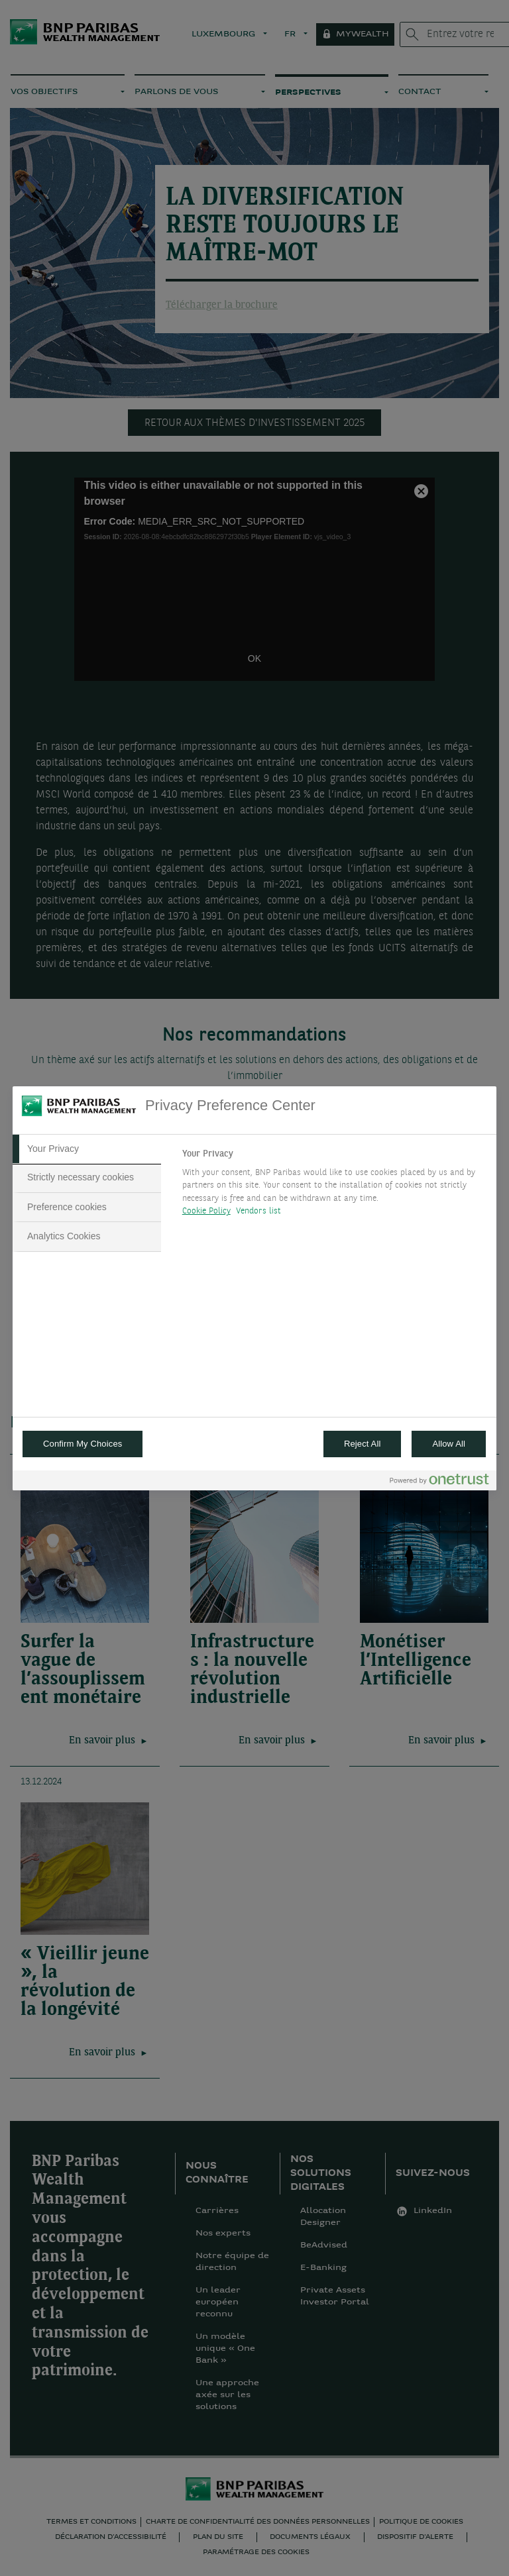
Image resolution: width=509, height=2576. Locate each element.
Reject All (362, 1444)
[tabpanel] (334, 1186)
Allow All (448, 1444)
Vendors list (259, 1211)
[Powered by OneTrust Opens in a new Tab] (439, 1482)
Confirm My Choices (82, 1444)
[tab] (87, 1149)
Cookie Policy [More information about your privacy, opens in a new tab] (206, 1211)
